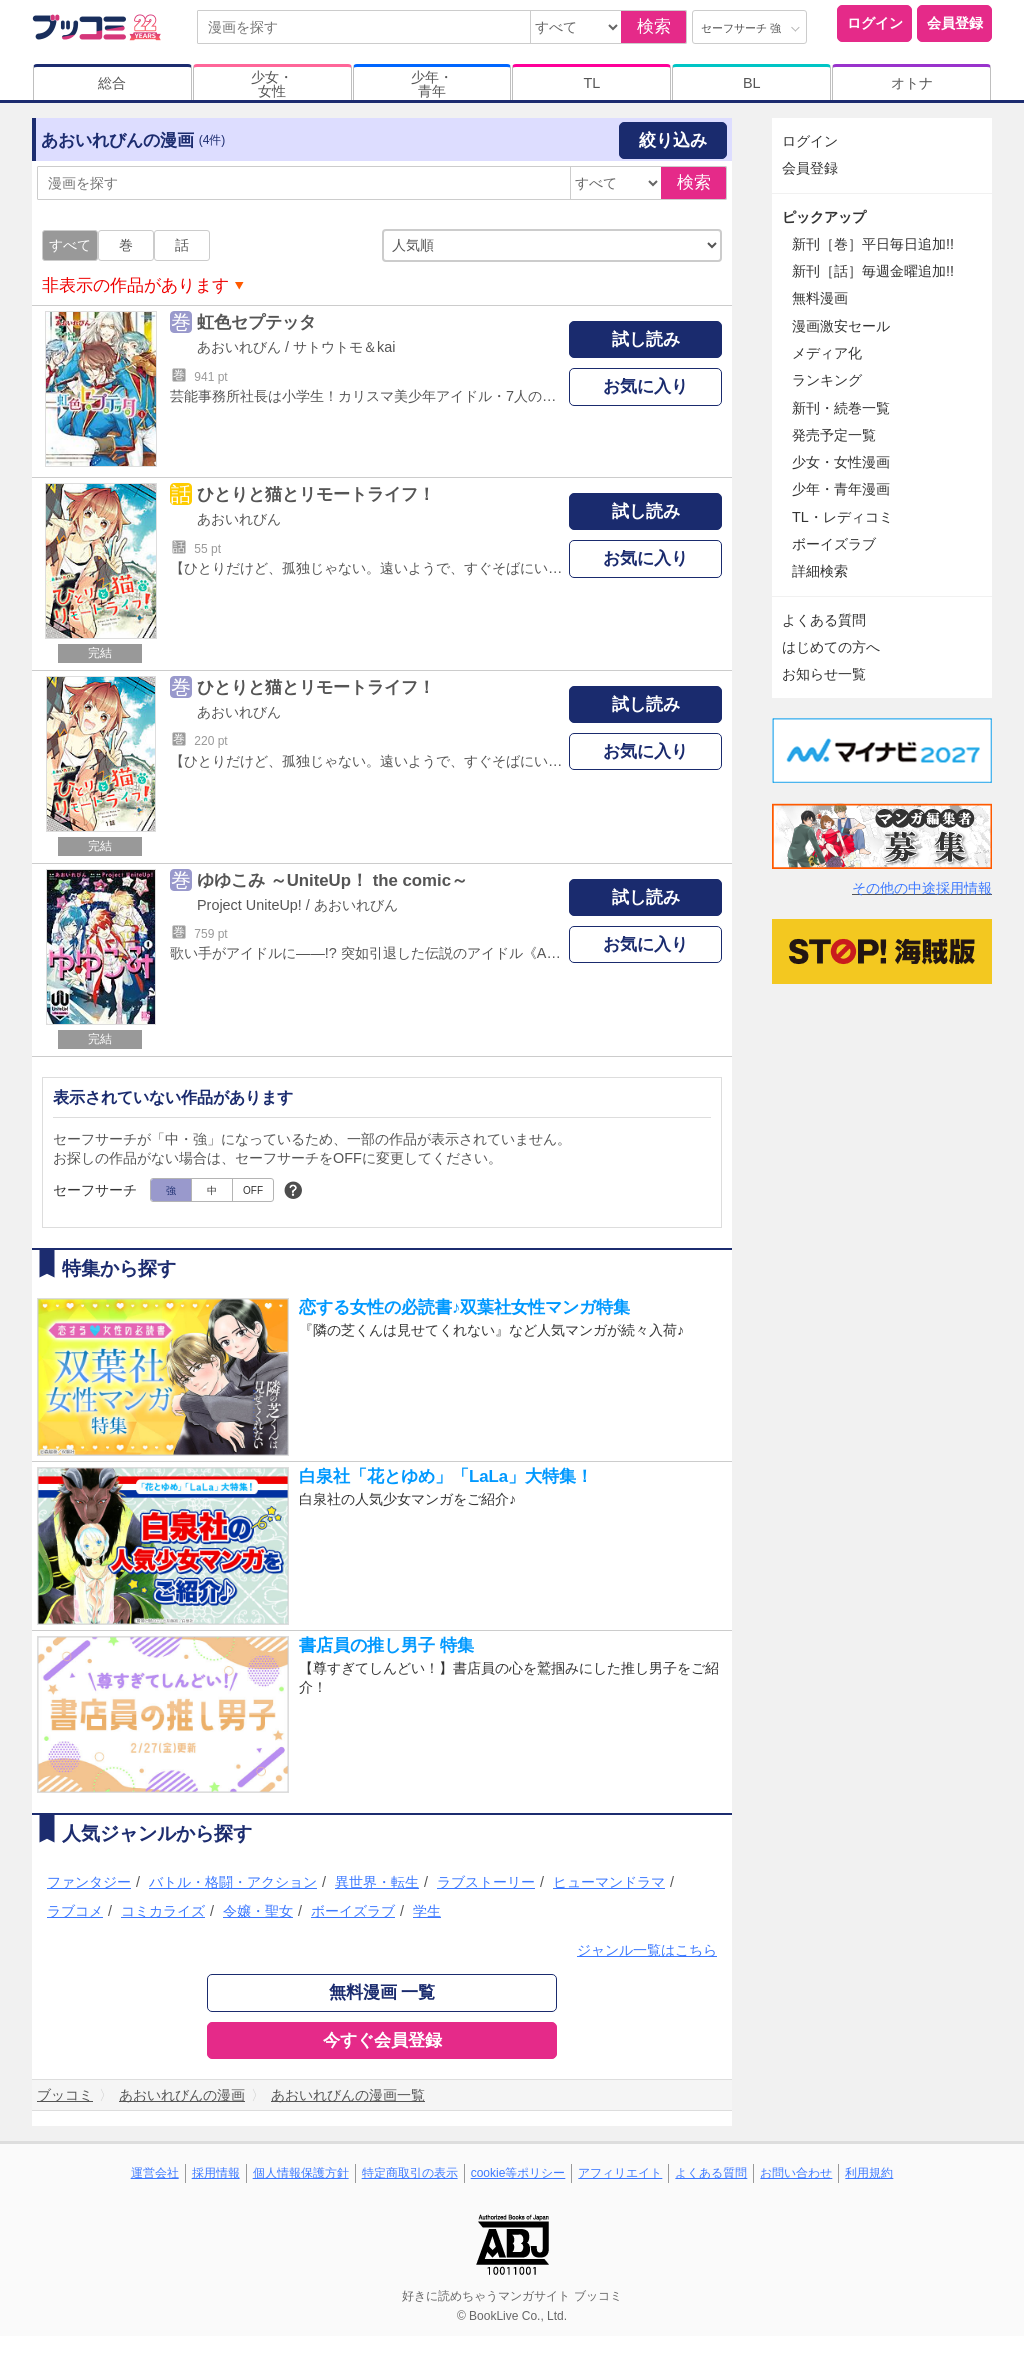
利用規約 (869, 2173)
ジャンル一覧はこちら (647, 1950)
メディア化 (827, 353)
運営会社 (155, 2173)
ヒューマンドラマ (609, 1882)
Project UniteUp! (249, 905)
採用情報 (216, 2173)
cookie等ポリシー (518, 2173)
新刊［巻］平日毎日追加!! (873, 244)
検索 (654, 26)
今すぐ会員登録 (382, 2040)
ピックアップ (824, 217)
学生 (427, 1911)
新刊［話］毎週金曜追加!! (873, 271)
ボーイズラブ (353, 1911)
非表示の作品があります (135, 285)
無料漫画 (820, 298)
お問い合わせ (796, 2173)
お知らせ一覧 (824, 674)
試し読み (646, 339)
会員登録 (955, 23)
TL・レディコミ (842, 517)
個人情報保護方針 (301, 2173)
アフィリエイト (620, 2173)
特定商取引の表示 (410, 2173)
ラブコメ (75, 1911)
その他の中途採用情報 (922, 888)
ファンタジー (89, 1882)
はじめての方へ (831, 647)
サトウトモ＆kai (344, 347)
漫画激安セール (841, 326)
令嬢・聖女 (258, 1911)
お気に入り (645, 386)
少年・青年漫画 (841, 489)
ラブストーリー (486, 1882)
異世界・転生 (377, 1882)
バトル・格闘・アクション (233, 1882)
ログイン (875, 23)
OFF (253, 1190)
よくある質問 (824, 620)
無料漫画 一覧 (382, 1992)
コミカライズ (163, 1911)
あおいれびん (239, 347)
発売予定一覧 (834, 435)
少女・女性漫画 (841, 462)
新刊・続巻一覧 (841, 408)
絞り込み (673, 140)
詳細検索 (820, 571)
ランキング (827, 380)
